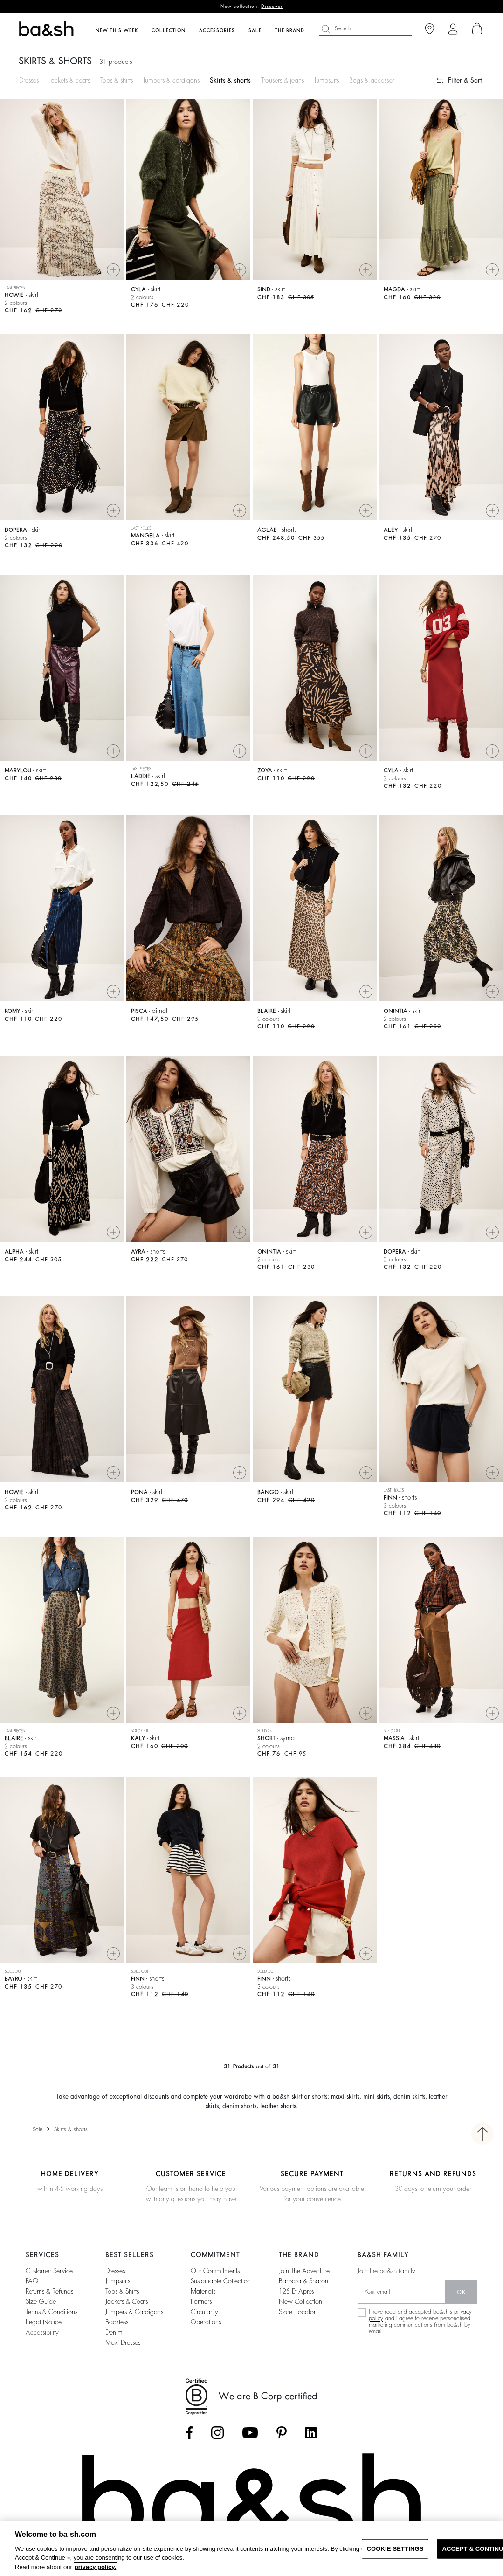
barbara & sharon (303, 2281)
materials (203, 2291)
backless (116, 2322)
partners (201, 2301)
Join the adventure (304, 2270)
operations (206, 2322)
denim (114, 2332)
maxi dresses (122, 2342)
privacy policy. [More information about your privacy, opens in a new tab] (95, 2566)
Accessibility (42, 2332)
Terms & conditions (51, 2311)
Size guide (41, 2301)
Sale (37, 2129)
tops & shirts (122, 2291)
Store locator (297, 2311)
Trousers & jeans (282, 80)
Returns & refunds (49, 2291)
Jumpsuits (326, 80)
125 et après (296, 2291)
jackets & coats (126, 2301)
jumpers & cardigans (134, 2311)
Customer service (49, 2270)
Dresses (29, 80)
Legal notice (44, 2322)
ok (461, 2292)
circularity (204, 2311)
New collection (300, 2301)
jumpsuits (117, 2281)
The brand (289, 30)
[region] (251, 2548)
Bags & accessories (375, 80)
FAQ (32, 2281)
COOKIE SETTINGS (395, 2548)
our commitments (215, 2270)
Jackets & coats (69, 80)
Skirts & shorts (230, 80)
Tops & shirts (116, 80)
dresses (115, 2270)
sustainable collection (221, 2281)
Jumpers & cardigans (171, 80)
